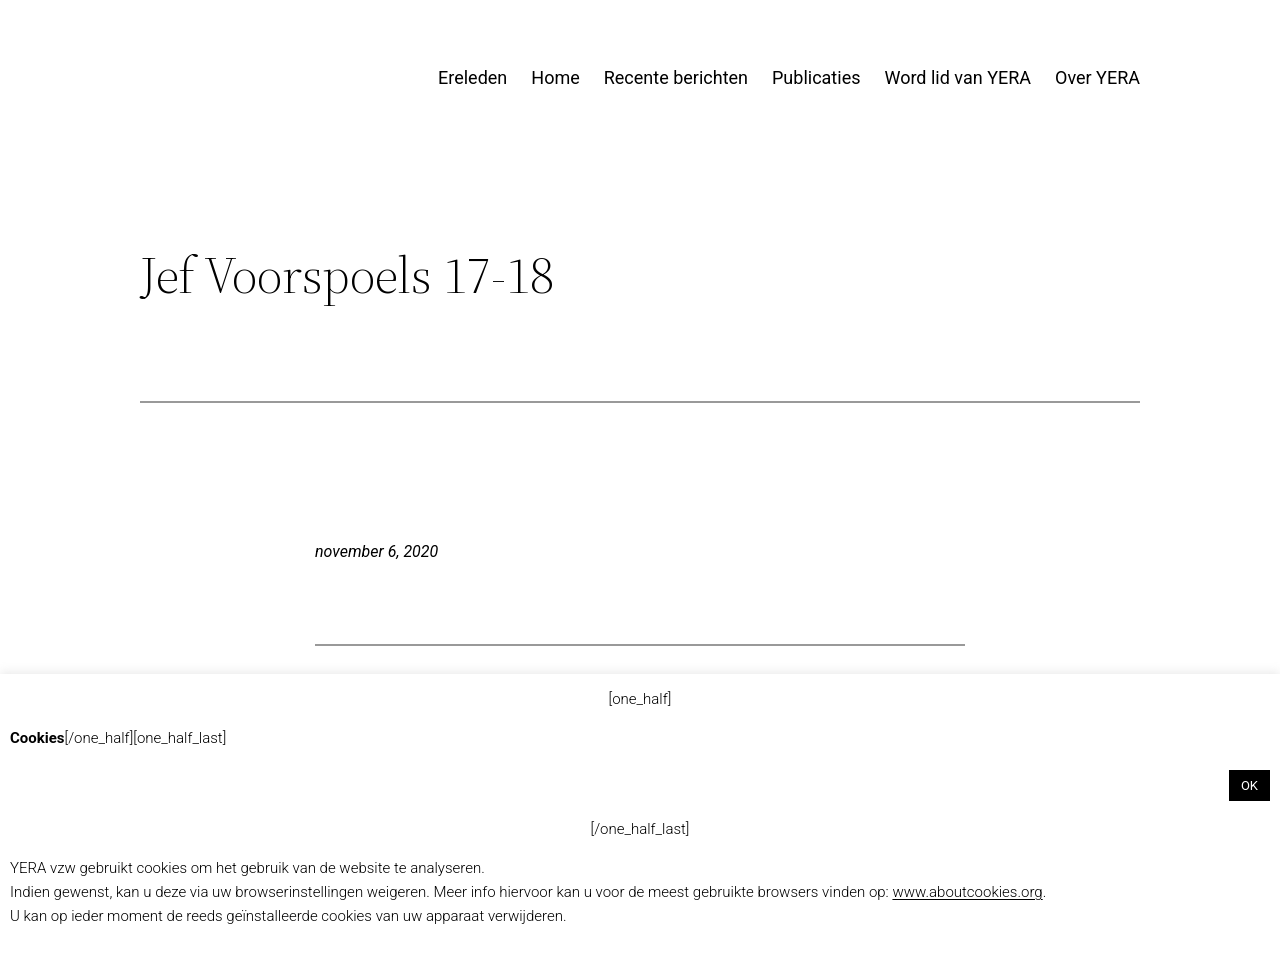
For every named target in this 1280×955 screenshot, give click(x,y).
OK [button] (1249, 785)
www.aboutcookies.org (967, 892)
